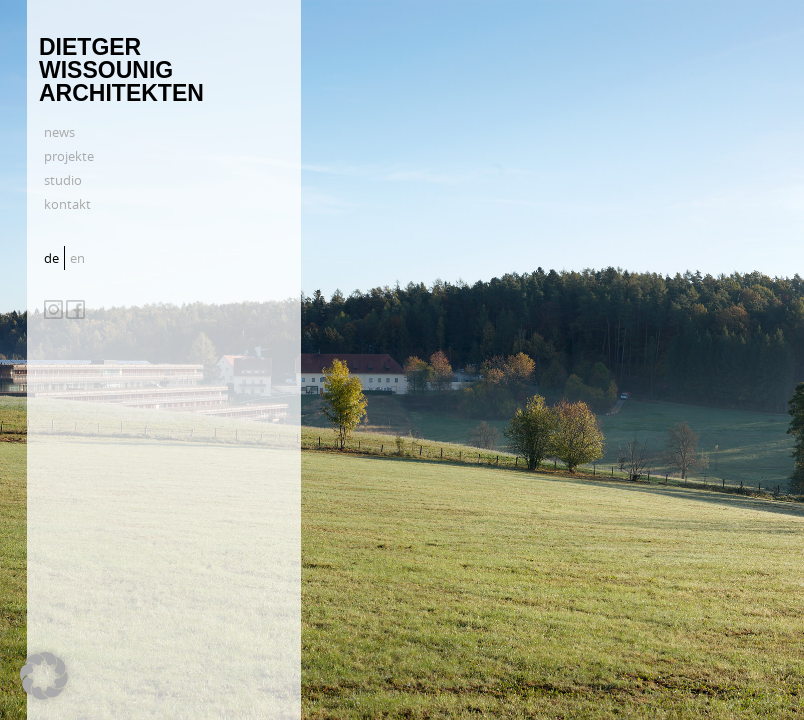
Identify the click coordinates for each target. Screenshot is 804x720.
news (59, 132)
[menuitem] (54, 258)
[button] (44, 676)
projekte (69, 156)
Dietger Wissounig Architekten (121, 70)
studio (63, 180)
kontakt (67, 204)
